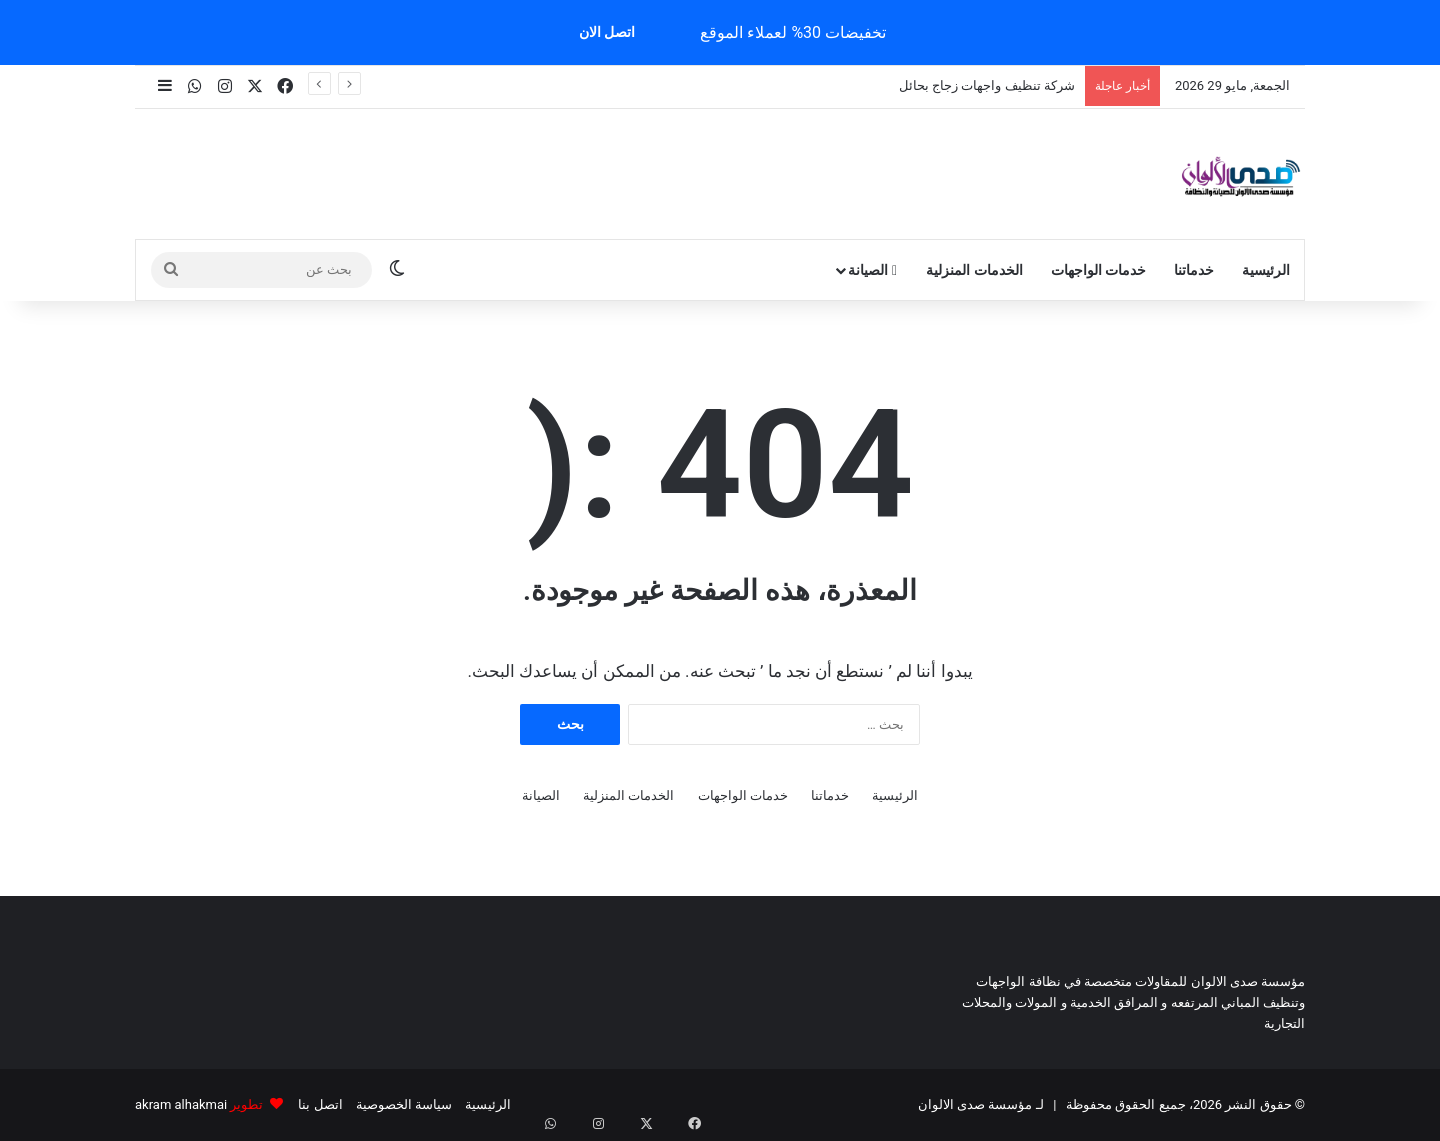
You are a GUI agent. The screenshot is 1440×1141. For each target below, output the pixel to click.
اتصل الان (607, 32)
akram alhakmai (181, 1104)
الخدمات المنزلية (974, 270)
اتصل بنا (320, 1104)
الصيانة (872, 270)
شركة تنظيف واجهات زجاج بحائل (987, 85)
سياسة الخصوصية (404, 1104)
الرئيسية (1266, 270)
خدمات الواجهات (1098, 270)
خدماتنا (1194, 270)
